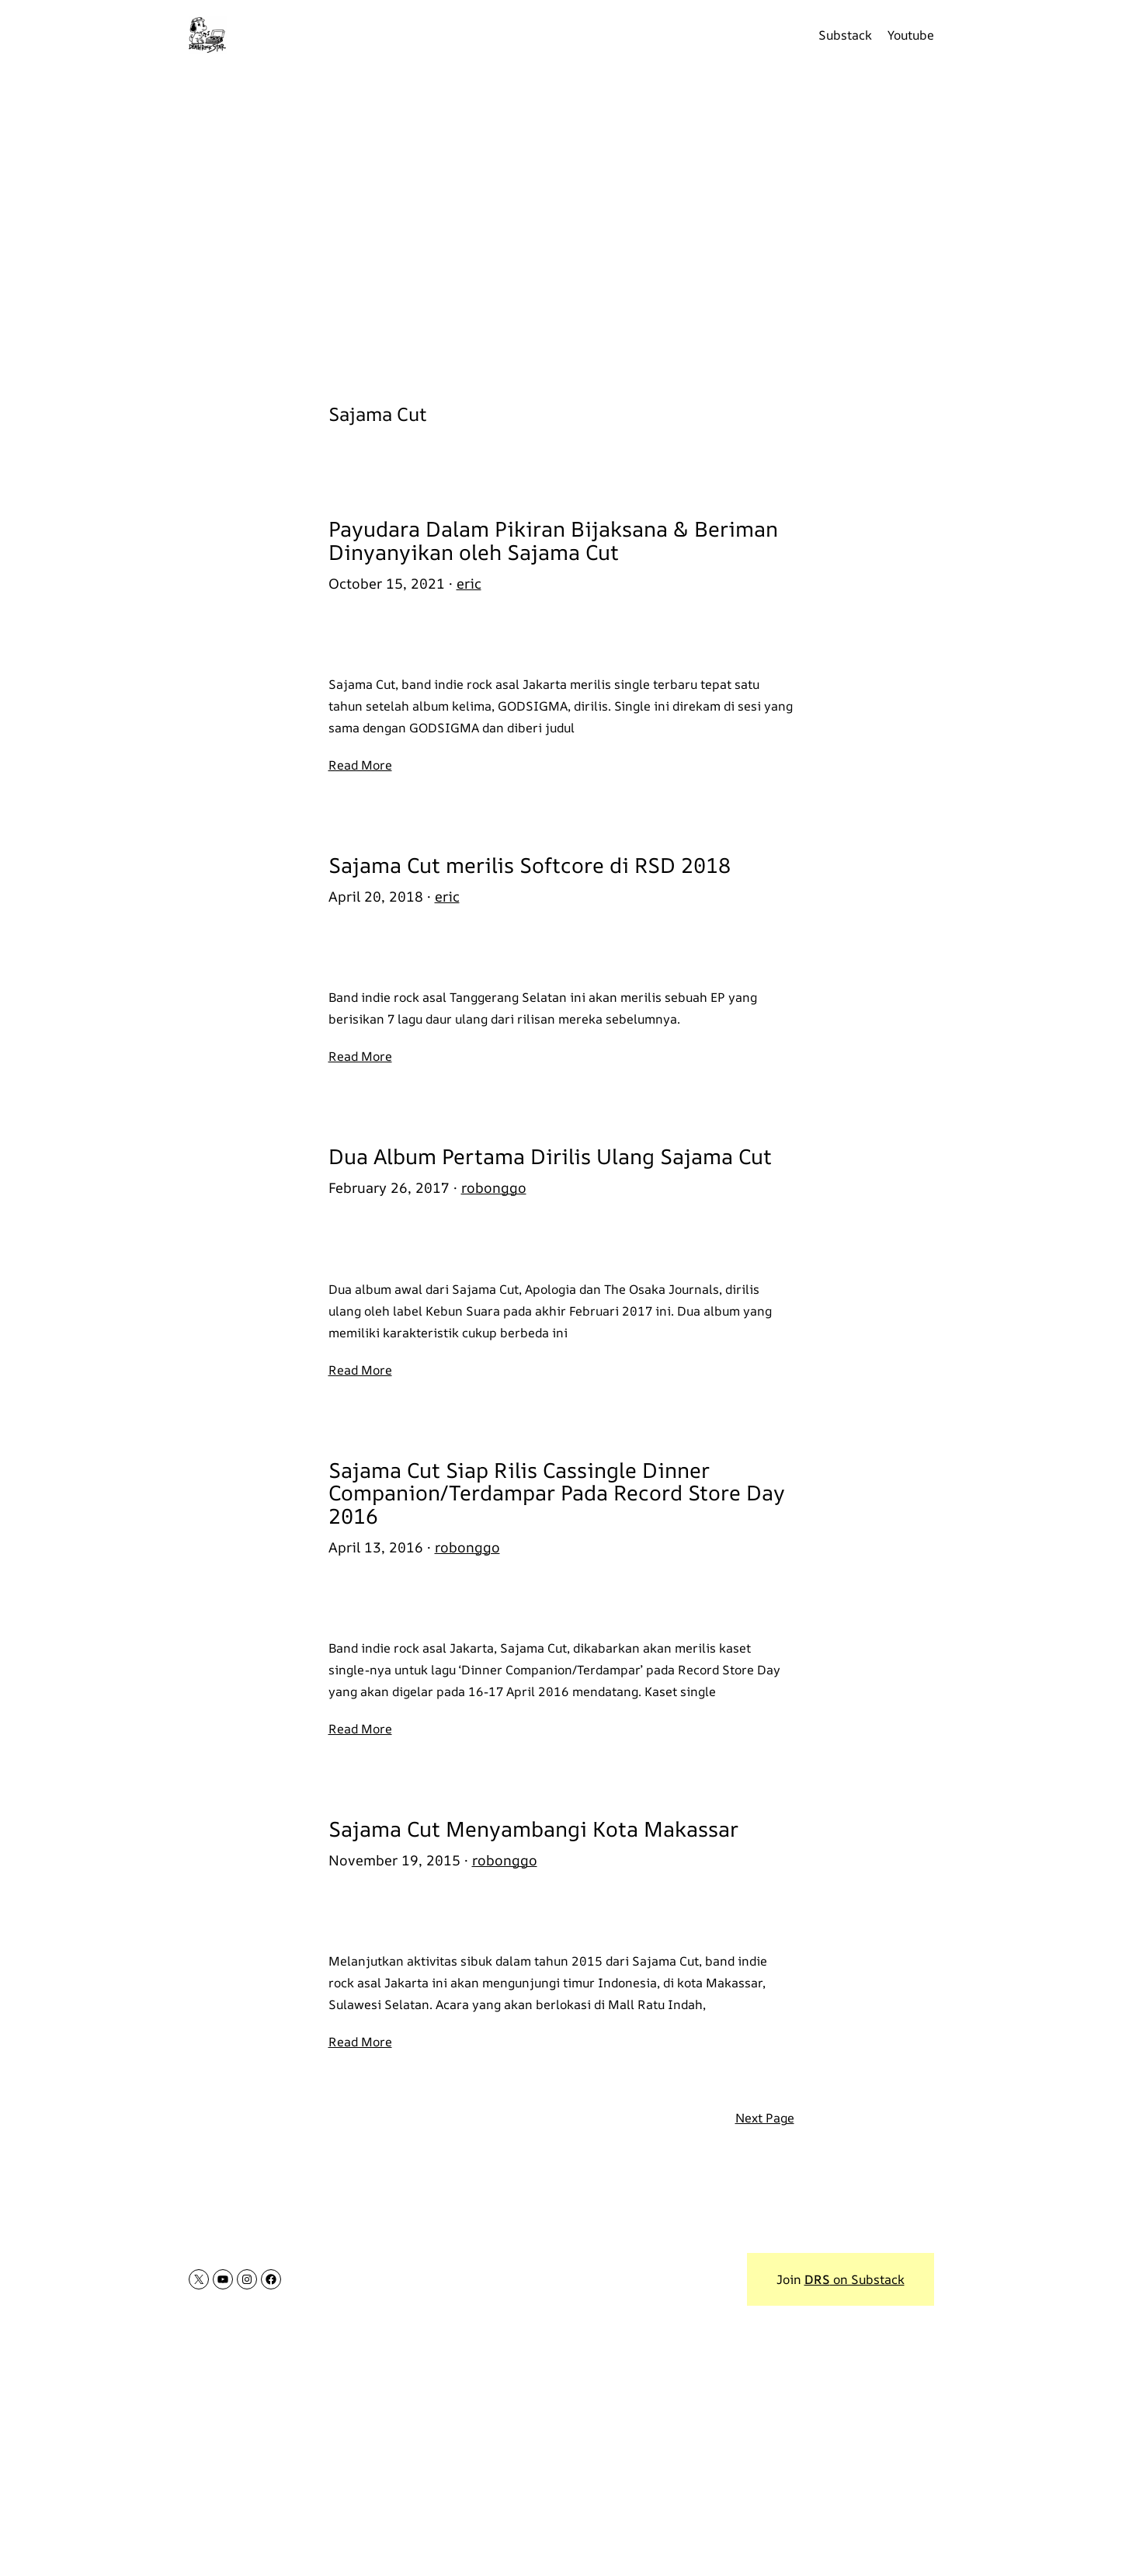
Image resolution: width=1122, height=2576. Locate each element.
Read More (360, 764)
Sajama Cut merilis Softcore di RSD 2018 (529, 865)
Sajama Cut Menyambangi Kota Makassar (533, 1829)
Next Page (764, 2117)
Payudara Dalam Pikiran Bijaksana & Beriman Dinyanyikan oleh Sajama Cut (553, 540)
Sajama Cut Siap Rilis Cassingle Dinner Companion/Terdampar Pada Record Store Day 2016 (556, 1493)
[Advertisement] (561, 225)
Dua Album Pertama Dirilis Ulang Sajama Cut (550, 1156)
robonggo (493, 1187)
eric (469, 583)
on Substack (854, 2279)
